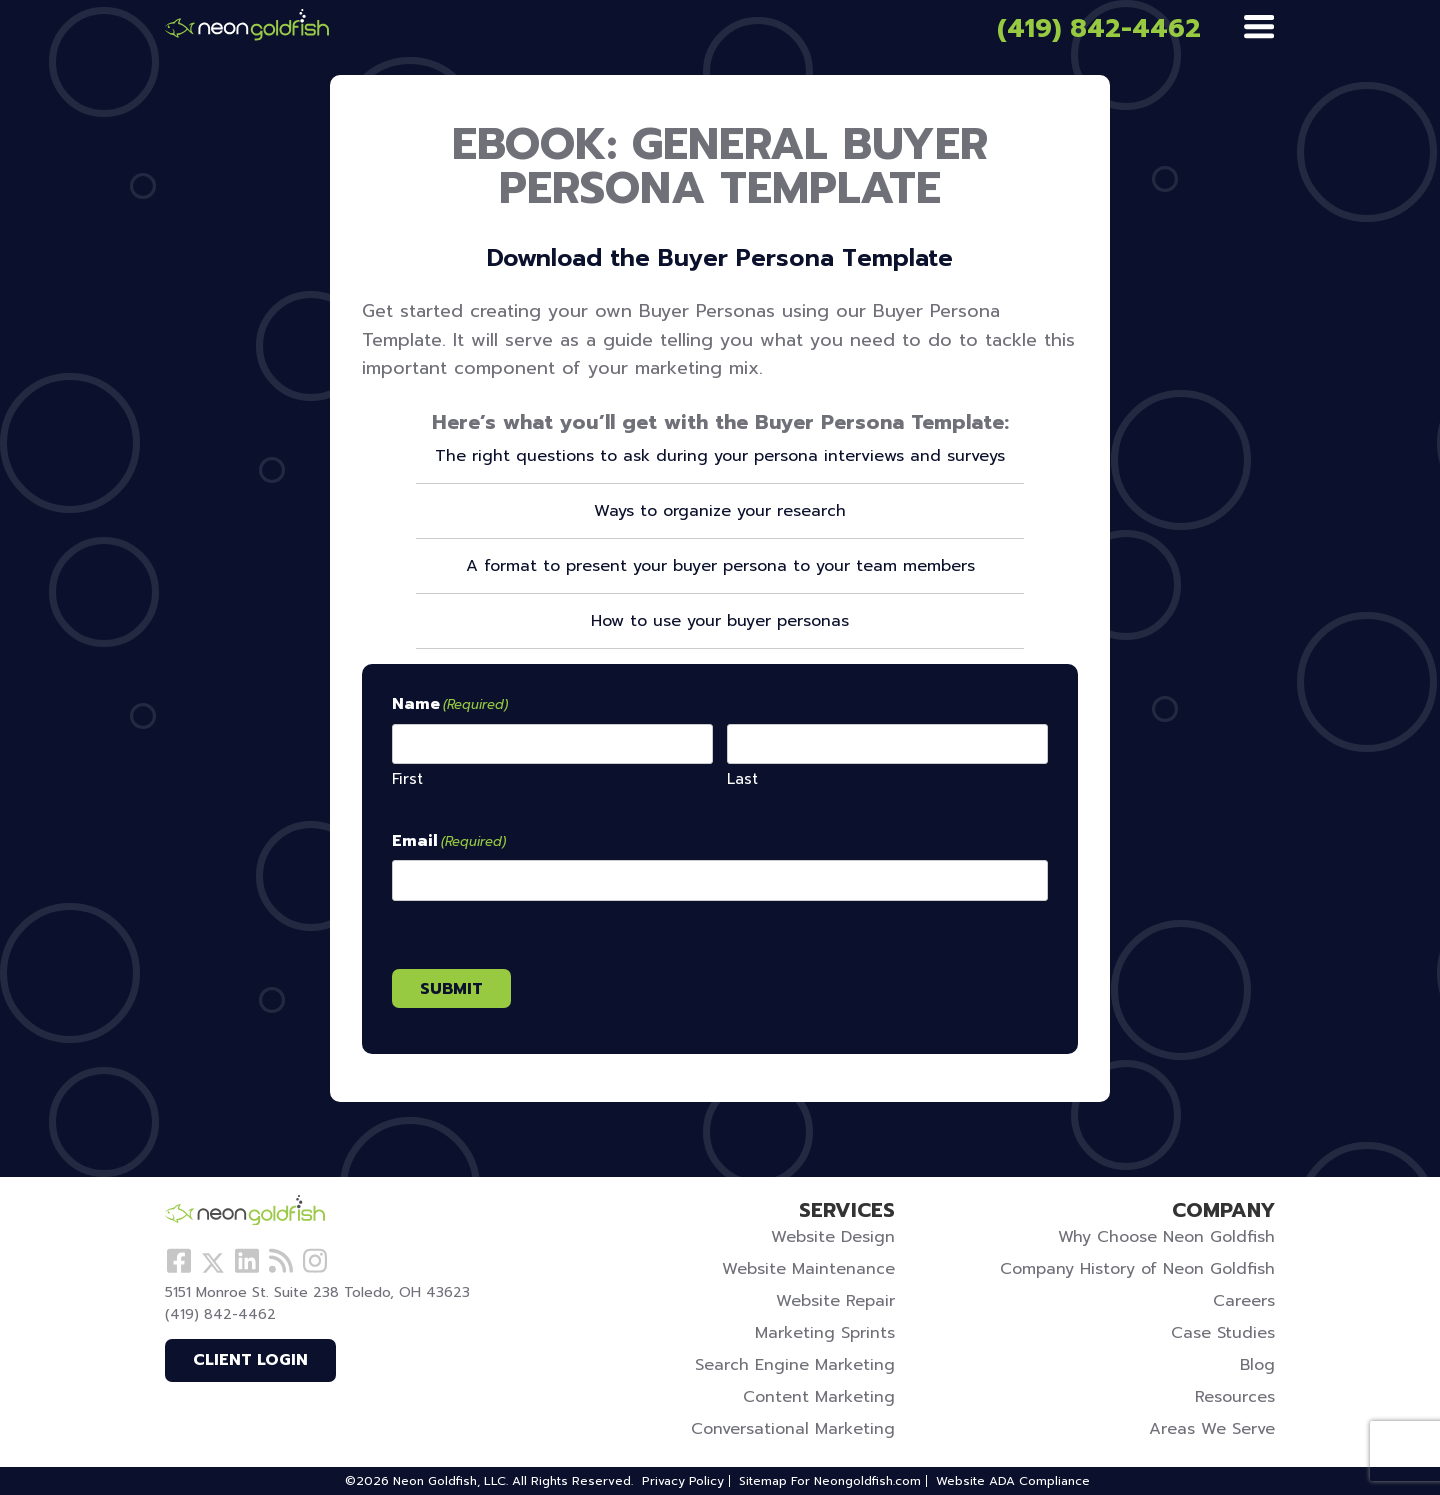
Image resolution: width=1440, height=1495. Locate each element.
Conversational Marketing (793, 1429)
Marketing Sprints (825, 1333)
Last (742, 778)
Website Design (833, 1237)
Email (449, 842)
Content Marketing (819, 1397)
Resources (1235, 1397)
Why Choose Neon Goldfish (1166, 1237)
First (407, 778)
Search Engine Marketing (795, 1365)
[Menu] (1259, 28)
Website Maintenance (808, 1269)
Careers (1244, 1301)
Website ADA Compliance (1013, 1481)
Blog (1257, 1365)
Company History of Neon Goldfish (1137, 1269)
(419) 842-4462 (1099, 28)
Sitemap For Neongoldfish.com (830, 1481)
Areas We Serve (1212, 1429)
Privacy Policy (683, 1481)
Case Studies (1223, 1333)
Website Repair (835, 1301)
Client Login (250, 1360)
